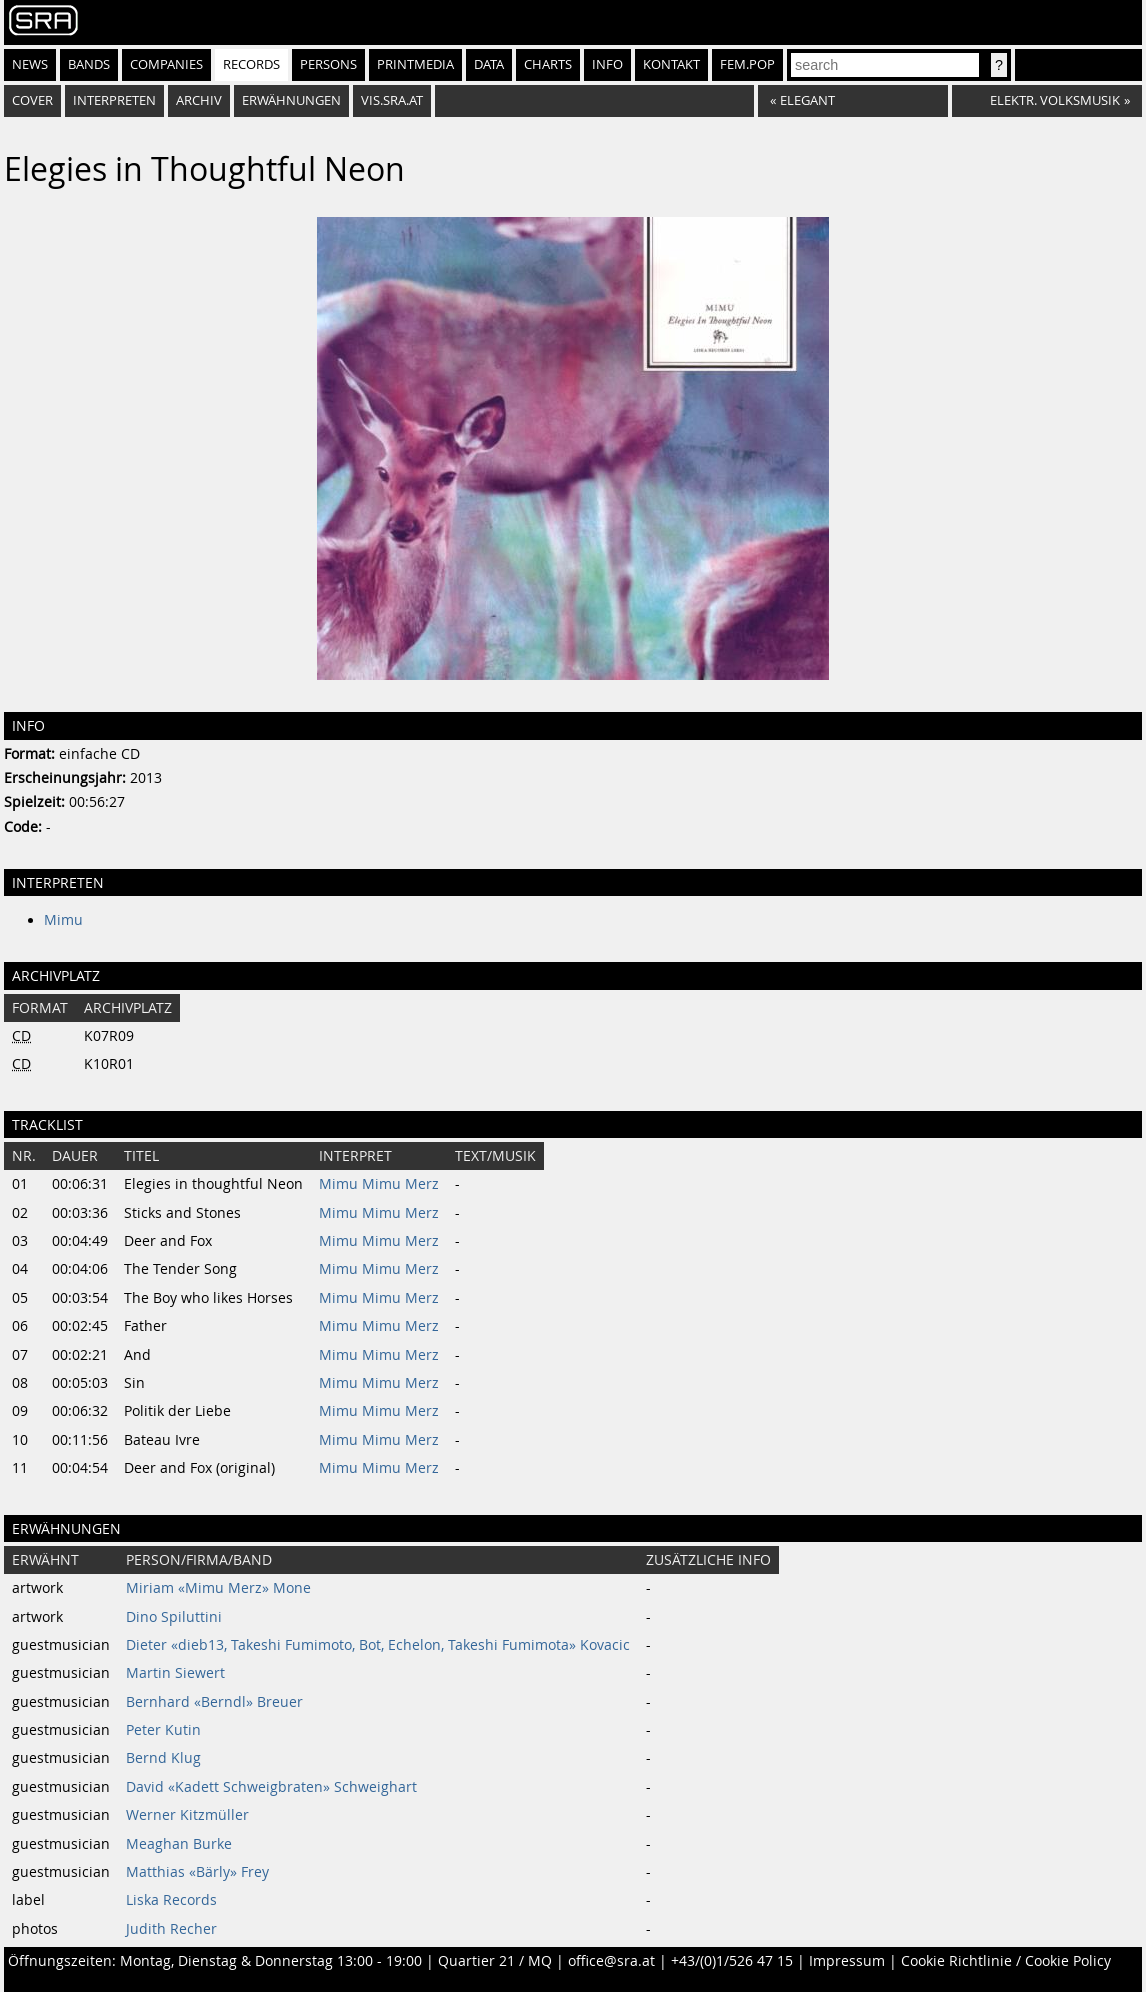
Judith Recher (171, 1929)
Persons (328, 64)
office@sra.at (611, 1961)
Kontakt (671, 64)
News (30, 64)
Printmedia (415, 64)
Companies (166, 64)
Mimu (63, 920)
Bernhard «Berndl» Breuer (214, 1702)
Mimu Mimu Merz (379, 1184)
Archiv (199, 100)
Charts (548, 64)
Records (251, 64)
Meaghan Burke (179, 1844)
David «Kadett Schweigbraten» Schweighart (271, 1787)
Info (607, 64)
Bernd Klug (163, 1758)
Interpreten (114, 100)
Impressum (847, 1961)
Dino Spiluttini (174, 1617)
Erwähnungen (291, 100)
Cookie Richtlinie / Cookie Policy (1006, 1961)
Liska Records (171, 1900)
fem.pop (747, 64)
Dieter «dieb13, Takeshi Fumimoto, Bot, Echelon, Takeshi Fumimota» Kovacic (378, 1645)
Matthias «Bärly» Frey (197, 1872)
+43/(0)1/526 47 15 (732, 1961)
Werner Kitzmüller (187, 1815)
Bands (89, 64)
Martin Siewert (175, 1673)
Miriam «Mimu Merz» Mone (218, 1588)
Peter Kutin (163, 1730)
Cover (32, 100)
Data (489, 64)
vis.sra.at (392, 100)
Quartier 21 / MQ (495, 1961)
